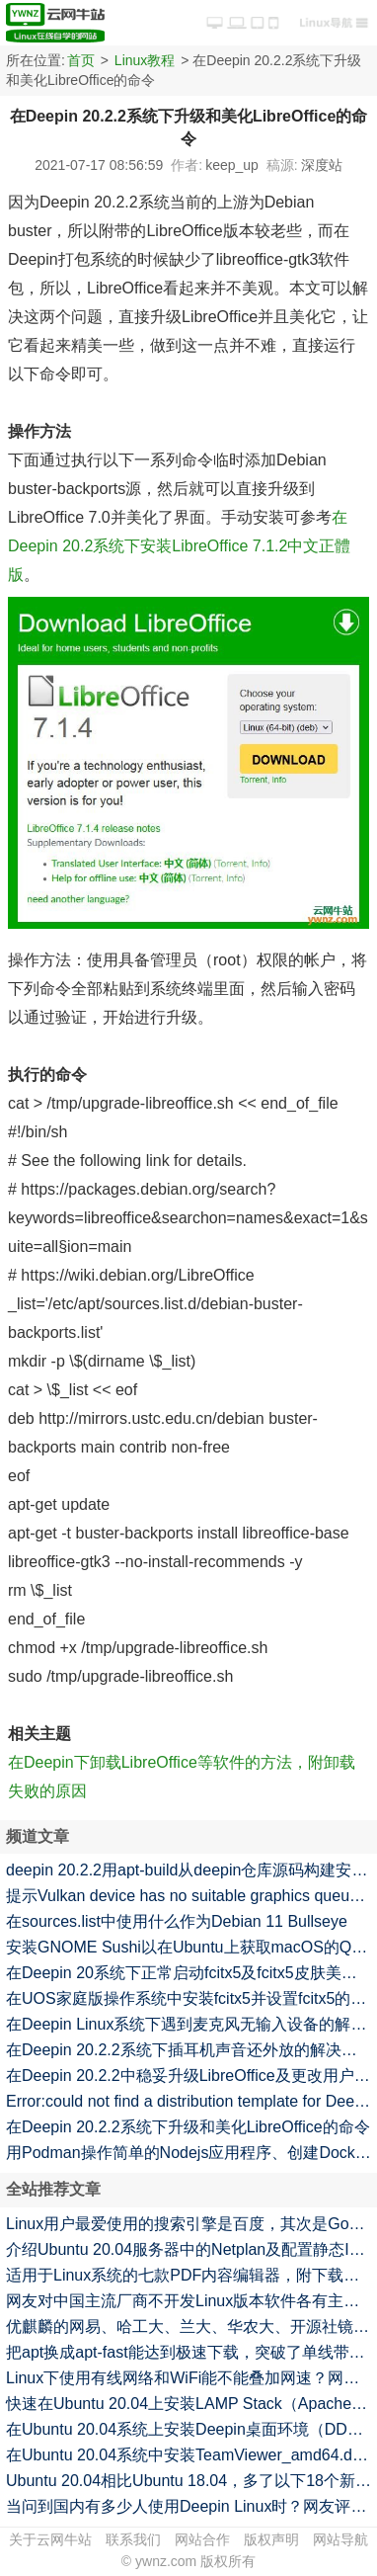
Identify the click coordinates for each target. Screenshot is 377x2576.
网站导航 (340, 2539)
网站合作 (202, 2539)
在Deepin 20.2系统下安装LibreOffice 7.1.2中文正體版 (179, 546)
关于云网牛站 (50, 2539)
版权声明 (271, 2539)
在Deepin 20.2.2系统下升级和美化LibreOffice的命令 (188, 2127)
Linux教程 (144, 60)
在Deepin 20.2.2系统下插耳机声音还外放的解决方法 (189, 2049)
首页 (81, 60)
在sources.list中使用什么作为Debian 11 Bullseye (176, 1921)
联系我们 (133, 2539)
